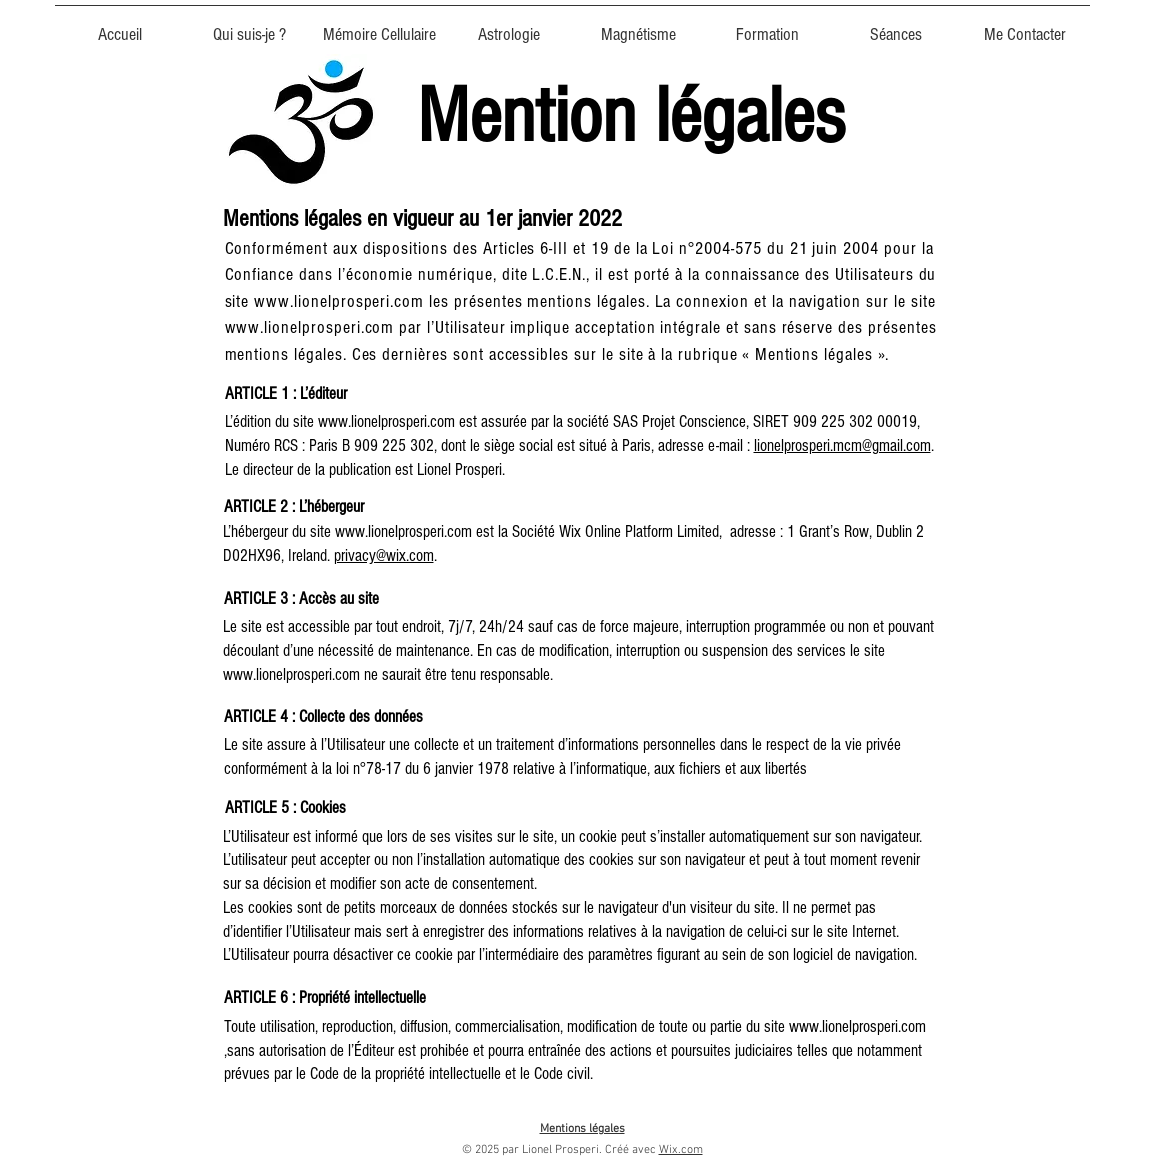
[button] (380, 26)
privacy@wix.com (384, 555)
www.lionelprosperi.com (339, 301)
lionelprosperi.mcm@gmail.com (842, 445)
